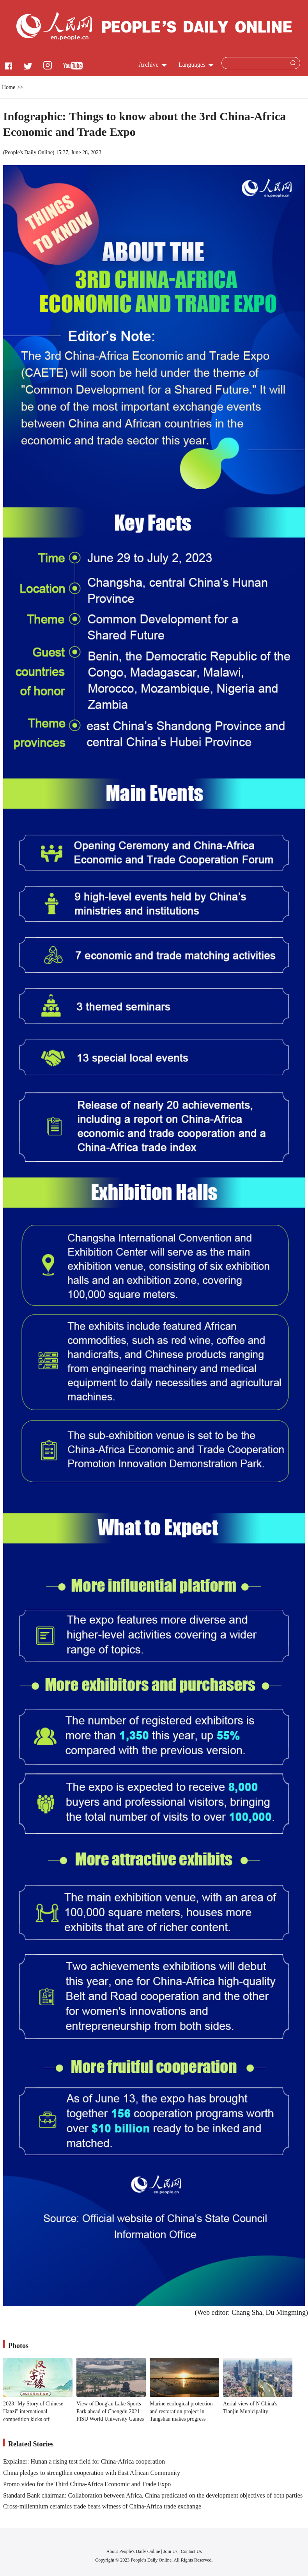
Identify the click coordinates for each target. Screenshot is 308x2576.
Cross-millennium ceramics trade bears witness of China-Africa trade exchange (102, 2506)
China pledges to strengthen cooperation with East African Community (91, 2472)
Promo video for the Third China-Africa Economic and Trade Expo (87, 2484)
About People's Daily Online (133, 2551)
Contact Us (191, 2551)
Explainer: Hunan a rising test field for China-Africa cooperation (84, 2461)
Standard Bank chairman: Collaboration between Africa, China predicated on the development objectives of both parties (153, 2495)
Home (8, 87)
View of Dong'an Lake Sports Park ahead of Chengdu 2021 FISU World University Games (110, 2411)
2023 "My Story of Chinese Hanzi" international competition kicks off (33, 2411)
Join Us (171, 2551)
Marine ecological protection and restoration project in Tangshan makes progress (181, 2411)
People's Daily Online (29, 152)
